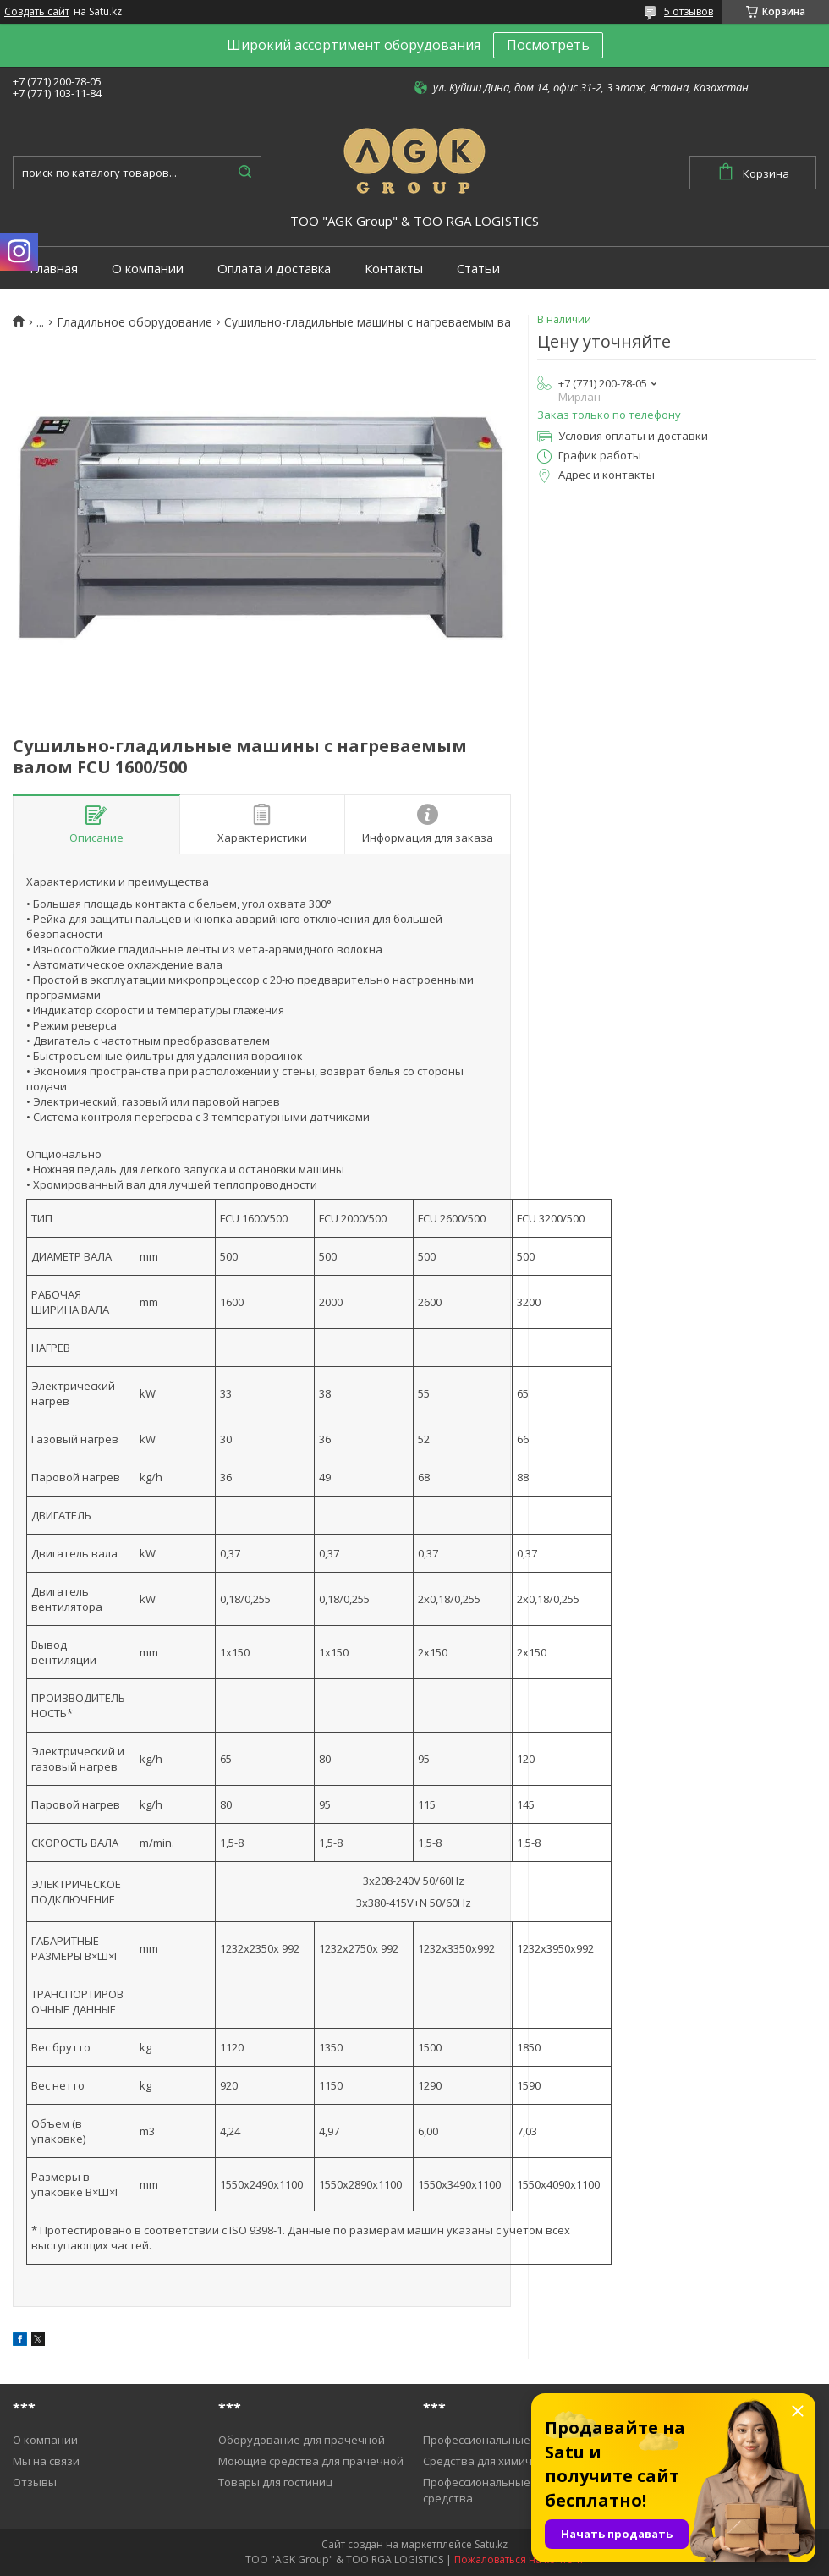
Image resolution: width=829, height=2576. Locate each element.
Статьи (478, 268)
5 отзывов (688, 11)
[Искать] (244, 172)
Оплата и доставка (274, 268)
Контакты (394, 268)
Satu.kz (491, 2544)
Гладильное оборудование (134, 322)
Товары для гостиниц (275, 2482)
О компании (148, 268)
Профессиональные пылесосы (504, 2439)
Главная (54, 268)
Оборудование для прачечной (301, 2439)
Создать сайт (36, 12)
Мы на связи (46, 2461)
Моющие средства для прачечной (311, 2461)
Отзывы (35, 2482)
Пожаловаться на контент (519, 2559)
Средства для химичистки (493, 2461)
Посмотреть (548, 45)
